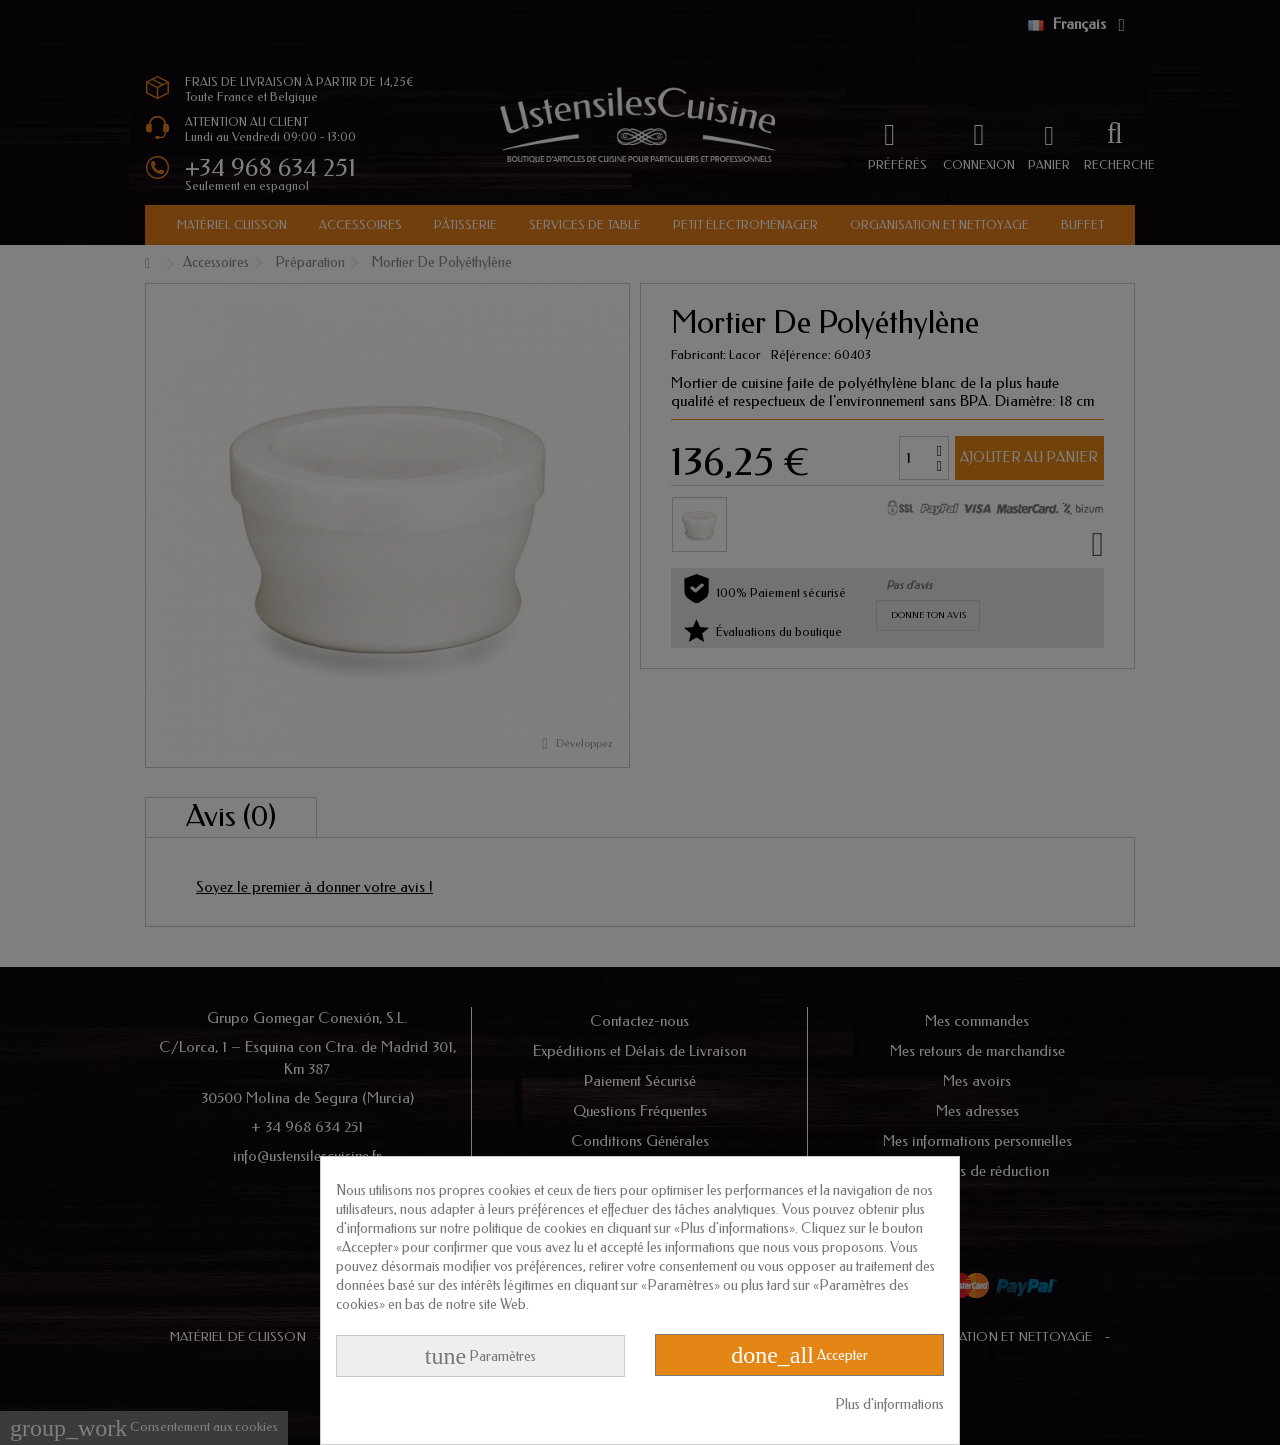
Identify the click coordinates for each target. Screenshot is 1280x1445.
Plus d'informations (889, 1404)
